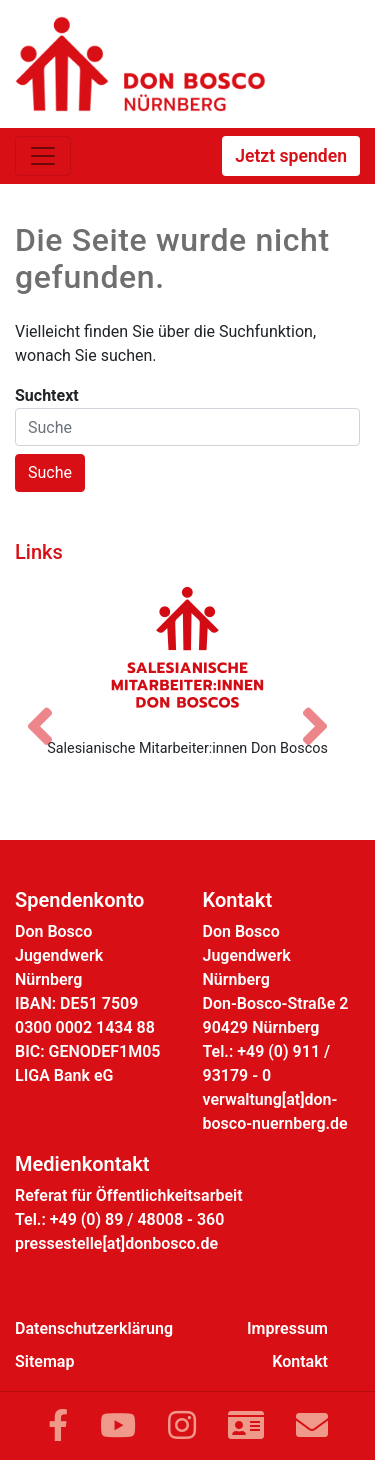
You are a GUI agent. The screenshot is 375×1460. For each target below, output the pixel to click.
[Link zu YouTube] (118, 1426)
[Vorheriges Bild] (50, 709)
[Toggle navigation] (43, 156)
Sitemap (44, 1361)
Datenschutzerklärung (94, 1328)
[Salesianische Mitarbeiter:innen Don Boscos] (187, 647)
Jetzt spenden (291, 156)
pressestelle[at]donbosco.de (116, 1243)
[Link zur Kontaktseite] (246, 1426)
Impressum (287, 1328)
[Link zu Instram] (182, 1426)
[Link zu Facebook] (58, 1426)
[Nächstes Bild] (325, 709)
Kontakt (300, 1361)
